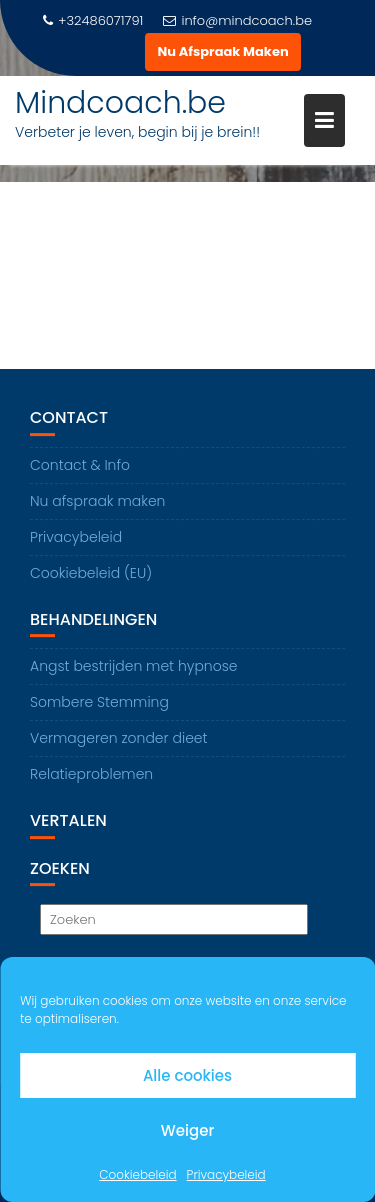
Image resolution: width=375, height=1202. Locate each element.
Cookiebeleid (137, 1174)
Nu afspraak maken (97, 501)
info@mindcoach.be (237, 20)
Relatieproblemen (91, 775)
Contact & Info (80, 465)
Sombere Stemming (99, 703)
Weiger (187, 1130)
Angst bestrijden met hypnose (134, 667)
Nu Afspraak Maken (222, 51)
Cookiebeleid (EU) (91, 573)
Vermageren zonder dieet (119, 739)
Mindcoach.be (120, 103)
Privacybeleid (226, 1174)
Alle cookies (187, 1075)
